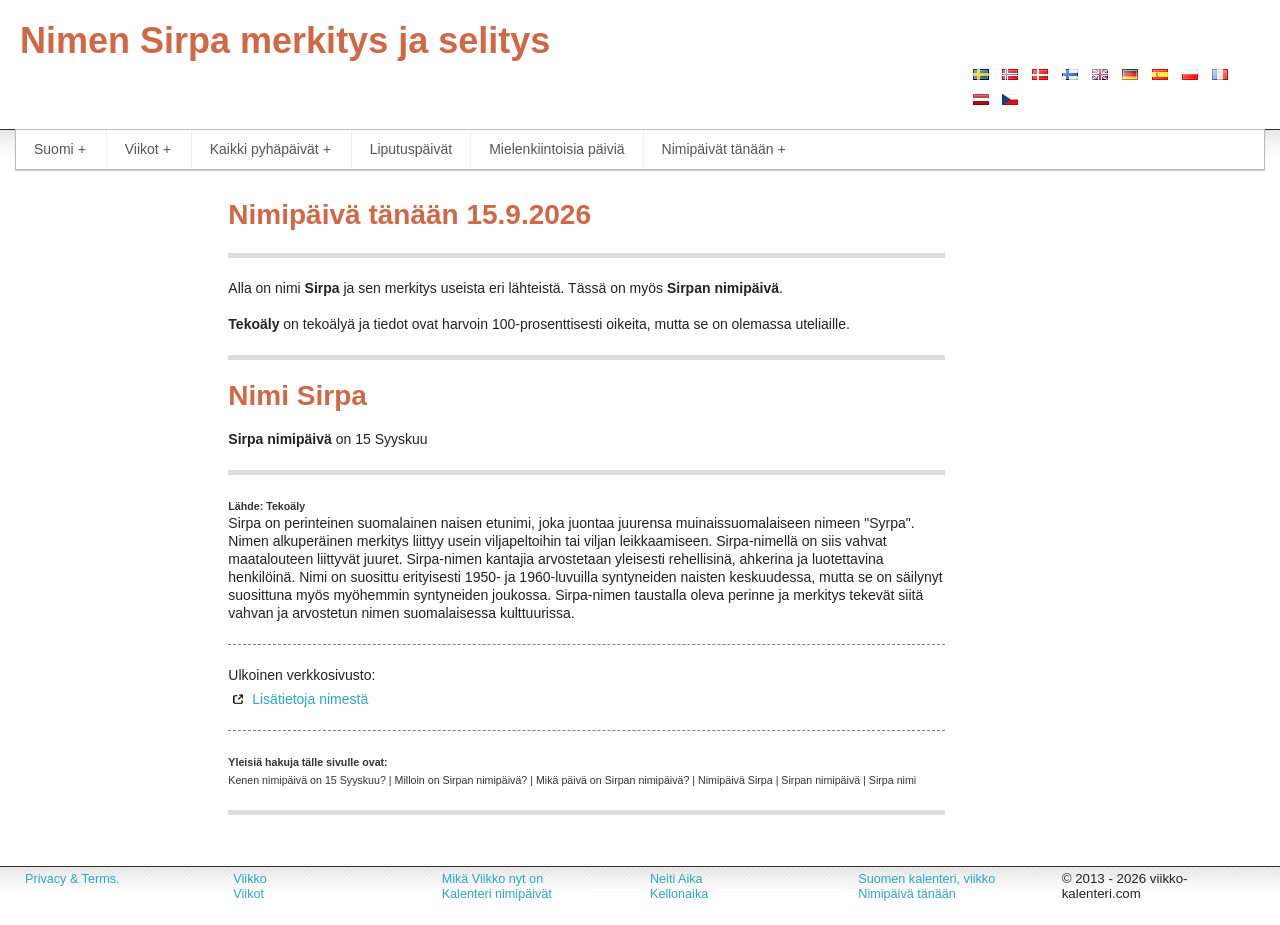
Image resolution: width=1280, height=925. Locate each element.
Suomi (60, 149)
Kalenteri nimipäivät (497, 894)
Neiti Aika (676, 879)
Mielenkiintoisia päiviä (556, 149)
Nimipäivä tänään (907, 894)
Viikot (148, 149)
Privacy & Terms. (72, 879)
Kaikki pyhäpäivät (270, 149)
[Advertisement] (106, 490)
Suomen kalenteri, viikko (926, 879)
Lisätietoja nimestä (310, 699)
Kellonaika (679, 894)
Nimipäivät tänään (724, 149)
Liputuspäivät (411, 149)
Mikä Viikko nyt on (493, 879)
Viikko (249, 879)
